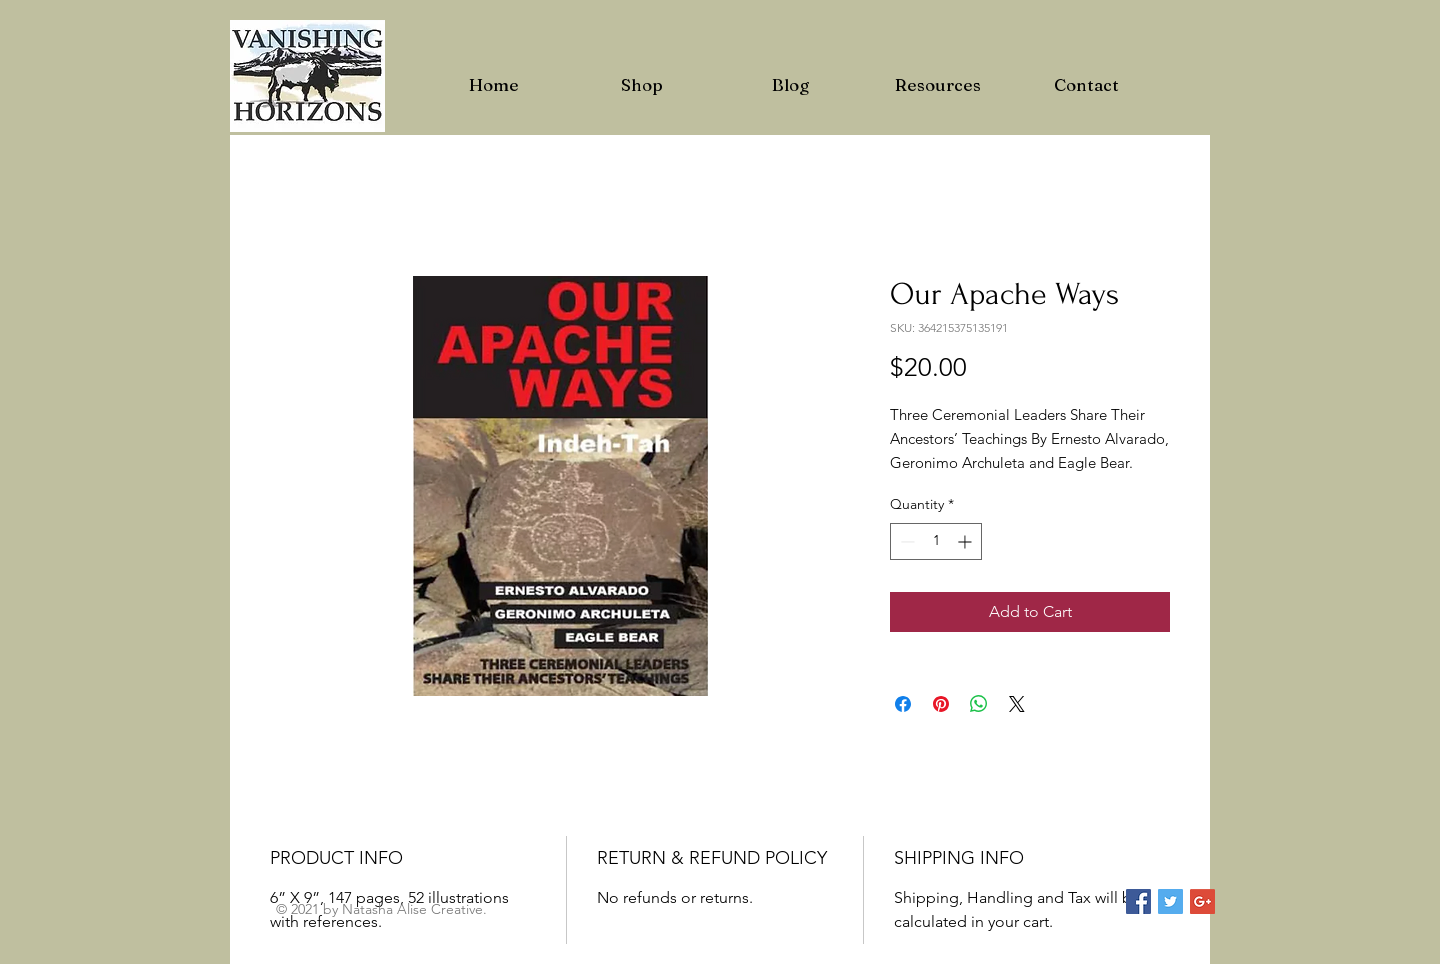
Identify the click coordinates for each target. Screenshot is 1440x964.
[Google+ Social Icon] (1202, 901)
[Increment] (966, 541)
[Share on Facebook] (903, 704)
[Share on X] (1017, 704)
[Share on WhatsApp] (979, 704)
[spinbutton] (936, 541)
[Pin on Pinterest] (941, 704)
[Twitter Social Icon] (1170, 901)
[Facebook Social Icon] (1138, 901)
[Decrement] (905, 541)
